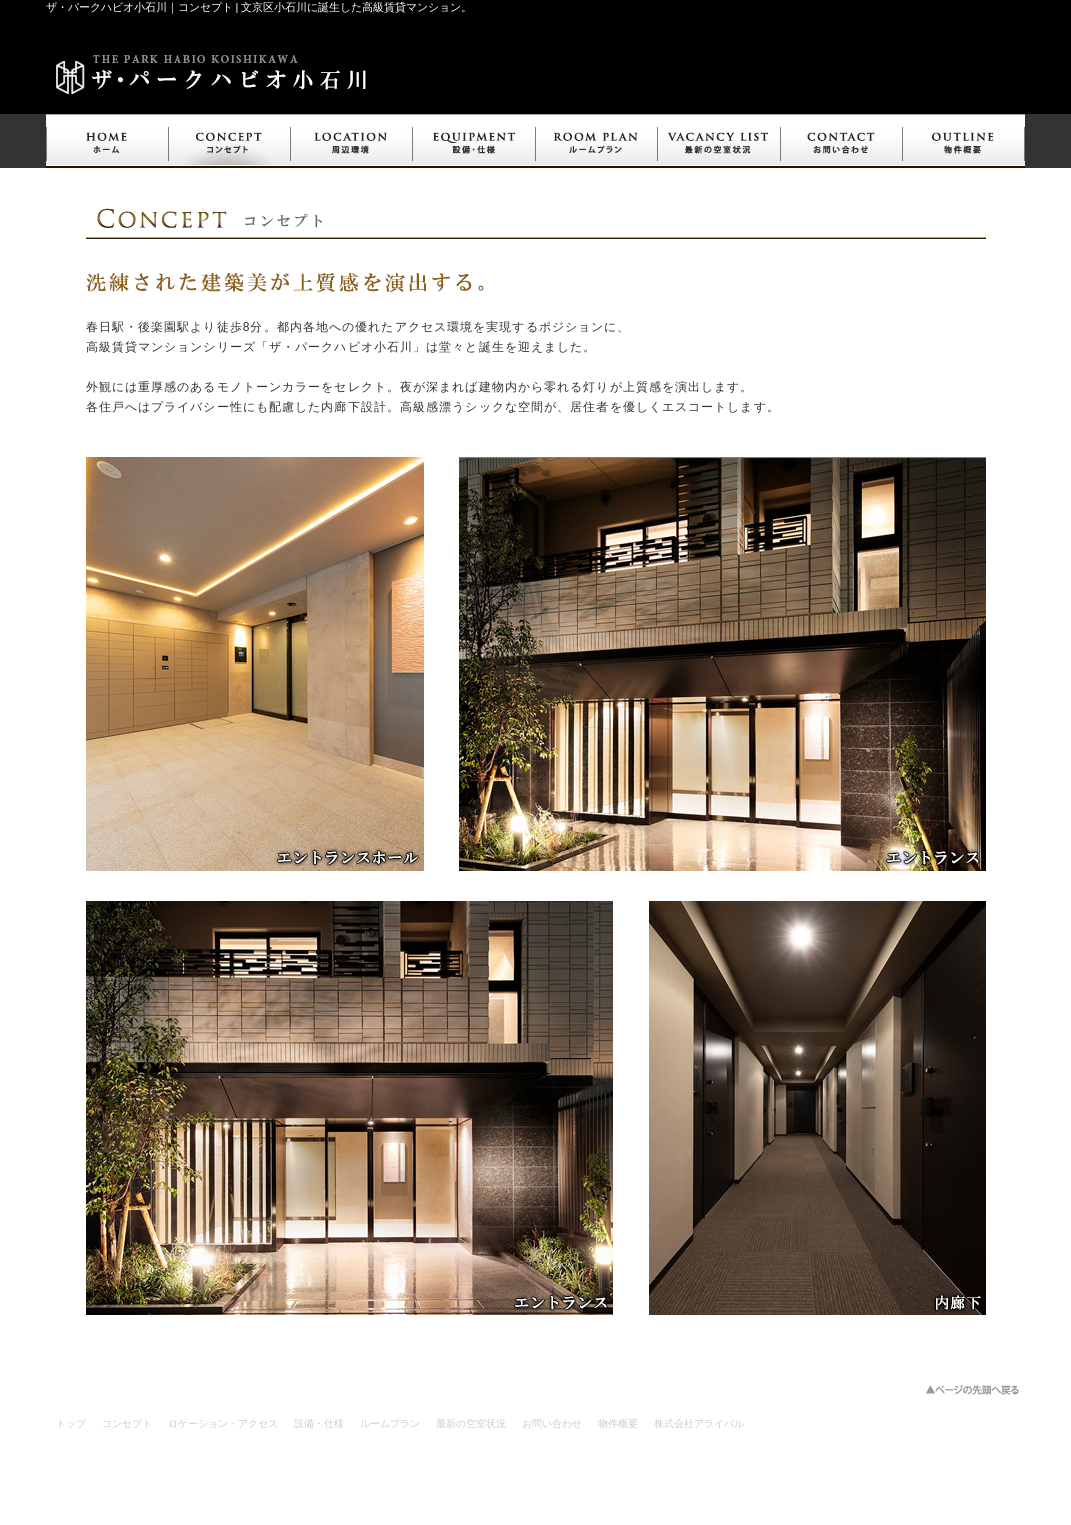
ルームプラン (390, 1423)
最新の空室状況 (471, 1423)
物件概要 (618, 1423)
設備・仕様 (319, 1423)
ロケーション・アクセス (223, 1423)
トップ (71, 1423)
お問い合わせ (552, 1423)
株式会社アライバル (699, 1423)
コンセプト (127, 1423)
